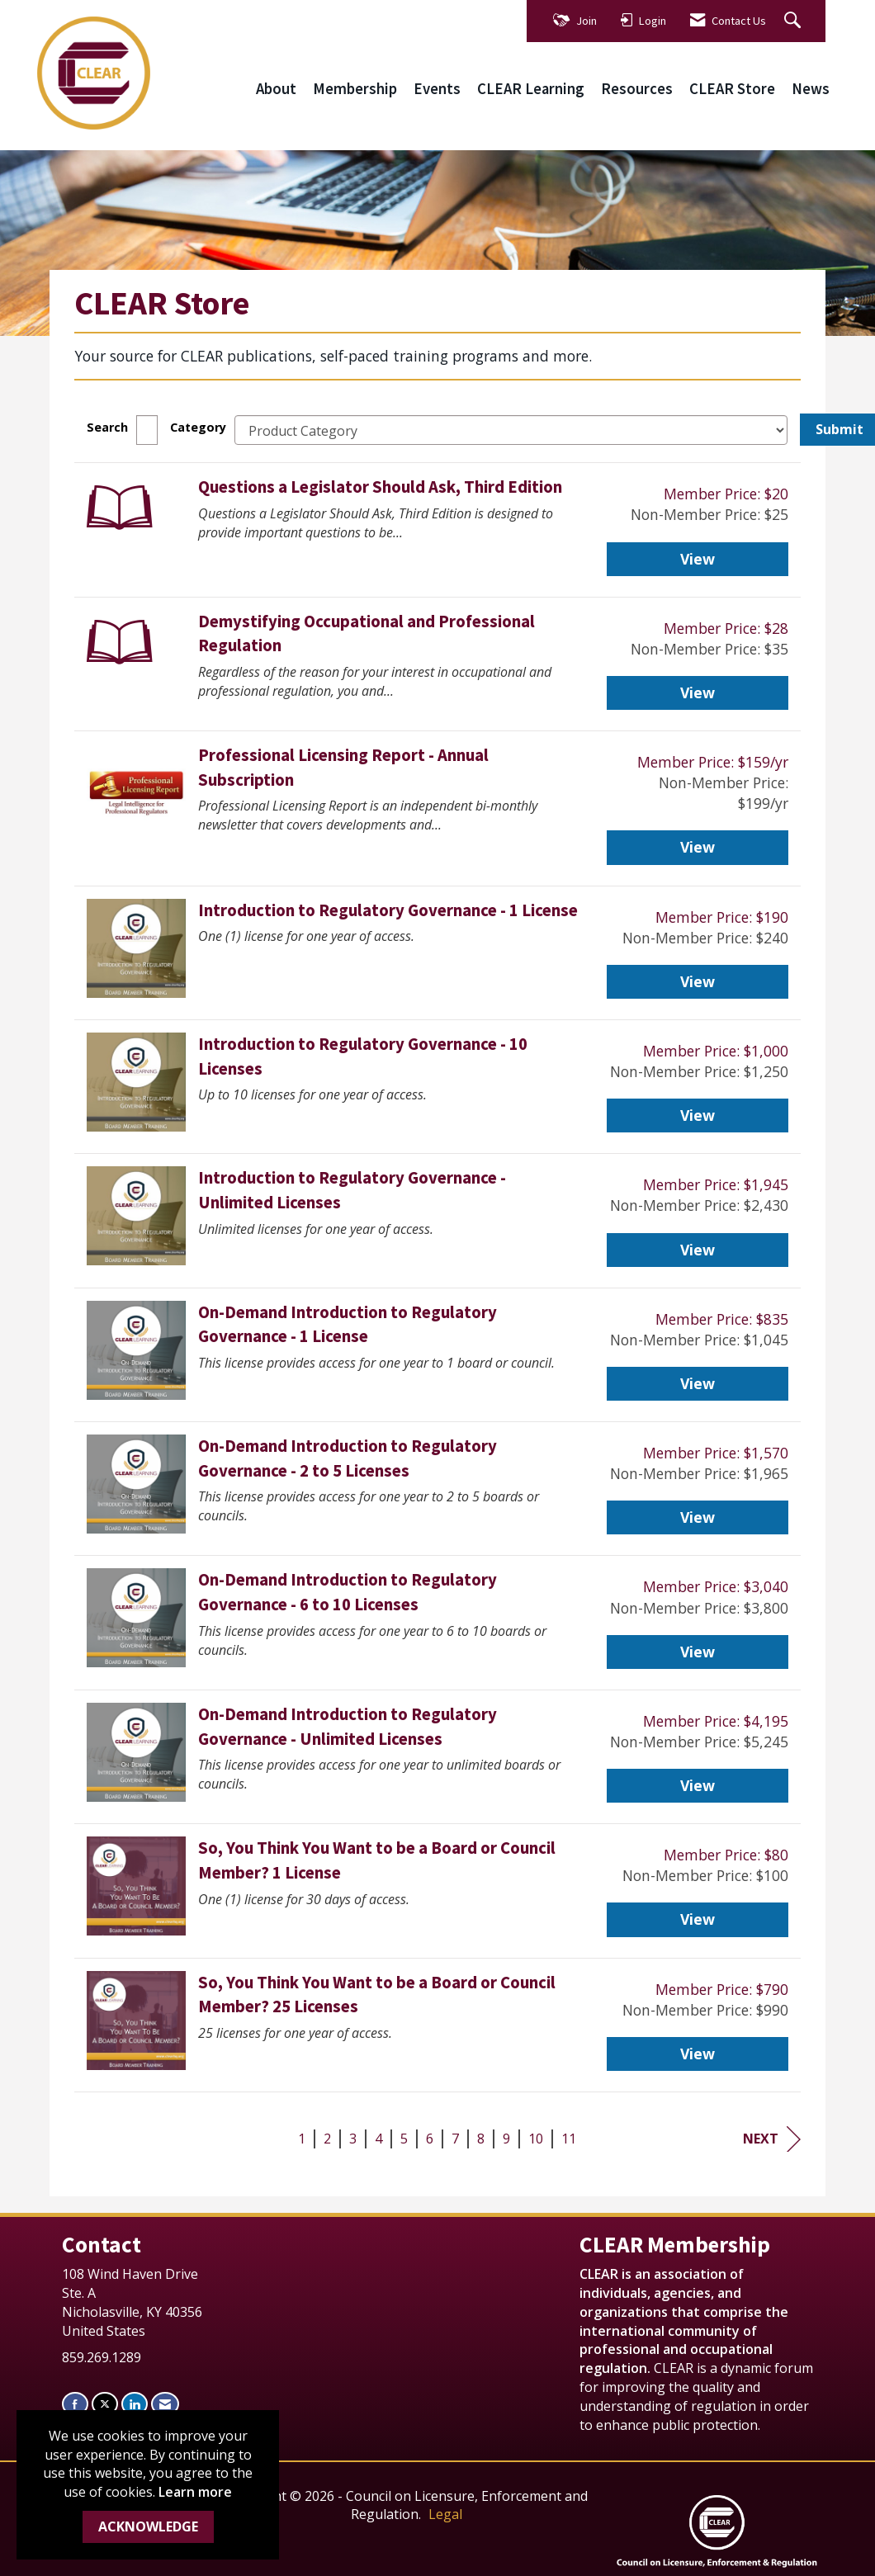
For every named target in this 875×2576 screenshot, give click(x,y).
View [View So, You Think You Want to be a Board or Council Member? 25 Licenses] (697, 2053)
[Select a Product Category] (511, 430)
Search (107, 427)
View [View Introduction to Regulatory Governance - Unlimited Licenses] (697, 1250)
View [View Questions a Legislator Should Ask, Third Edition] (697, 559)
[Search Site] (794, 21)
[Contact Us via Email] (165, 2404)
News (811, 88)
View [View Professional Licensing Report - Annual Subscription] (697, 847)
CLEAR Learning (530, 88)
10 (535, 2138)
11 (568, 2138)
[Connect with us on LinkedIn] (134, 2404)
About (276, 88)
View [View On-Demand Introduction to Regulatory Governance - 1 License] (697, 1383)
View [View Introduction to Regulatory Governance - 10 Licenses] (697, 1115)
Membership (355, 88)
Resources (637, 88)
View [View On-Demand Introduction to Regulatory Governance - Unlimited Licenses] (697, 1785)
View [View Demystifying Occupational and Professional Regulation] (697, 692)
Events (437, 88)
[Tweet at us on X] (105, 2404)
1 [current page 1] (301, 2138)
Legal (445, 2514)
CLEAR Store (732, 88)
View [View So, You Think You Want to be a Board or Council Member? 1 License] (697, 1919)
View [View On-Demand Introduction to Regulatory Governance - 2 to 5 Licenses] (697, 1517)
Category (198, 427)
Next (772, 2139)
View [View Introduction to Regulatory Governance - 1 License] (697, 981)
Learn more (195, 2492)
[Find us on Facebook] (75, 2404)
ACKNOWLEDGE (148, 2526)
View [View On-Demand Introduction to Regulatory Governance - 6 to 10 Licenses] (697, 1651)
